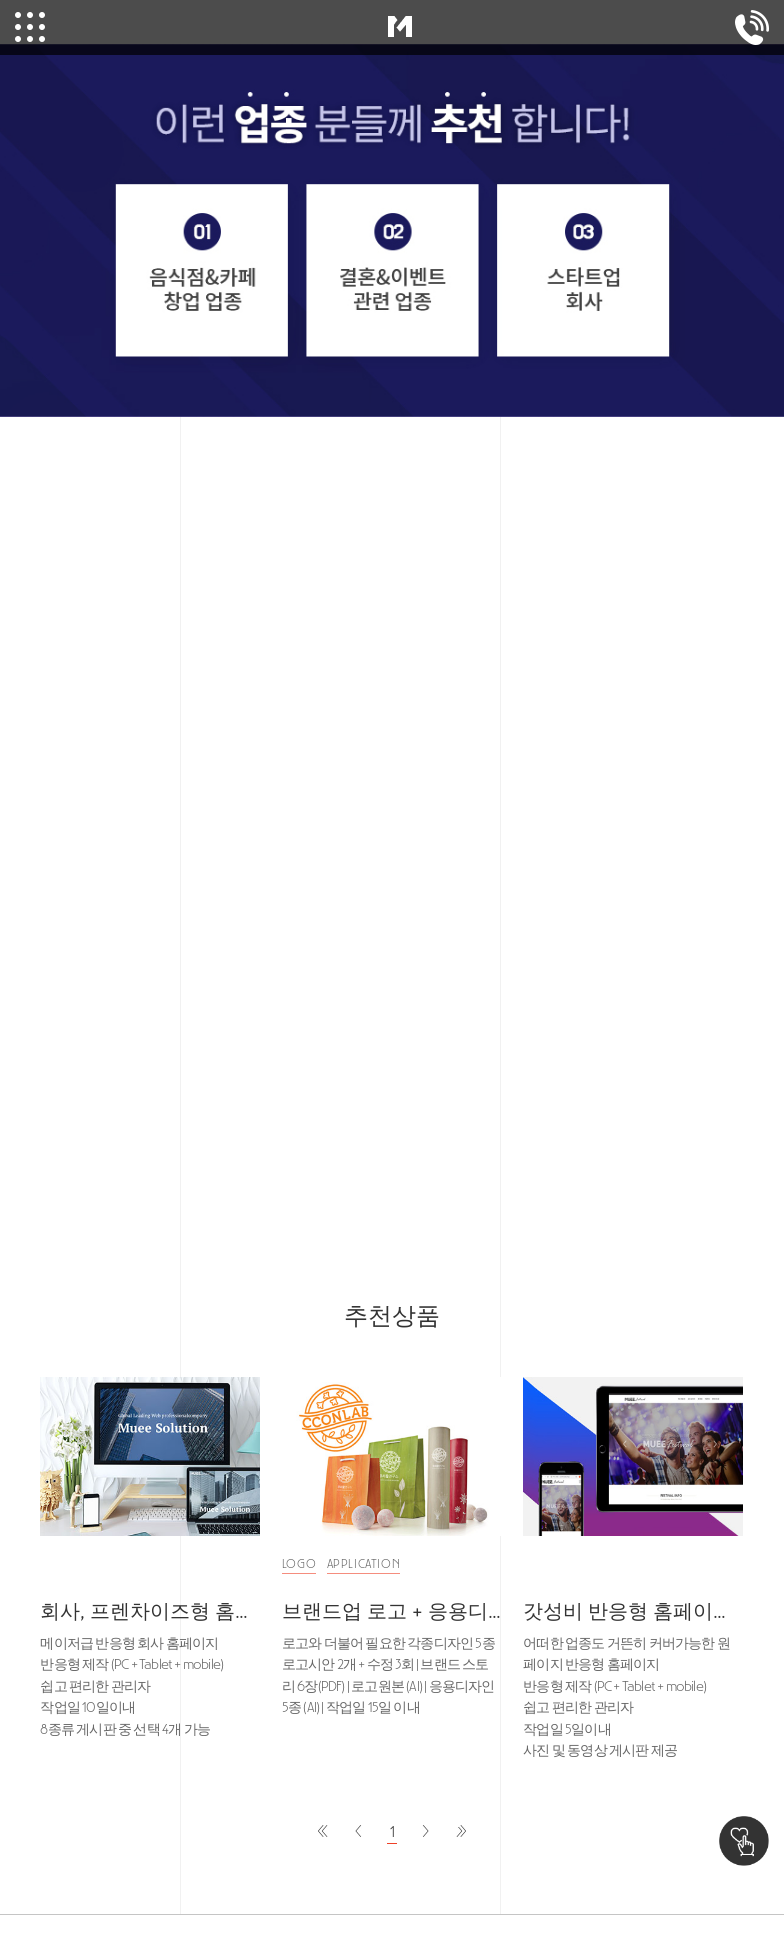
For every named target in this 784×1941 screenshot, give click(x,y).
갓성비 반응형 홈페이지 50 (633, 1611)
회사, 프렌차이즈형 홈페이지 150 (150, 1611)
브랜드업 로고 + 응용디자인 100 (392, 1611)
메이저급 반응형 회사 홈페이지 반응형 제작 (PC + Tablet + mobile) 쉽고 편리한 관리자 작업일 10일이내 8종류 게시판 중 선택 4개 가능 (131, 1686)
